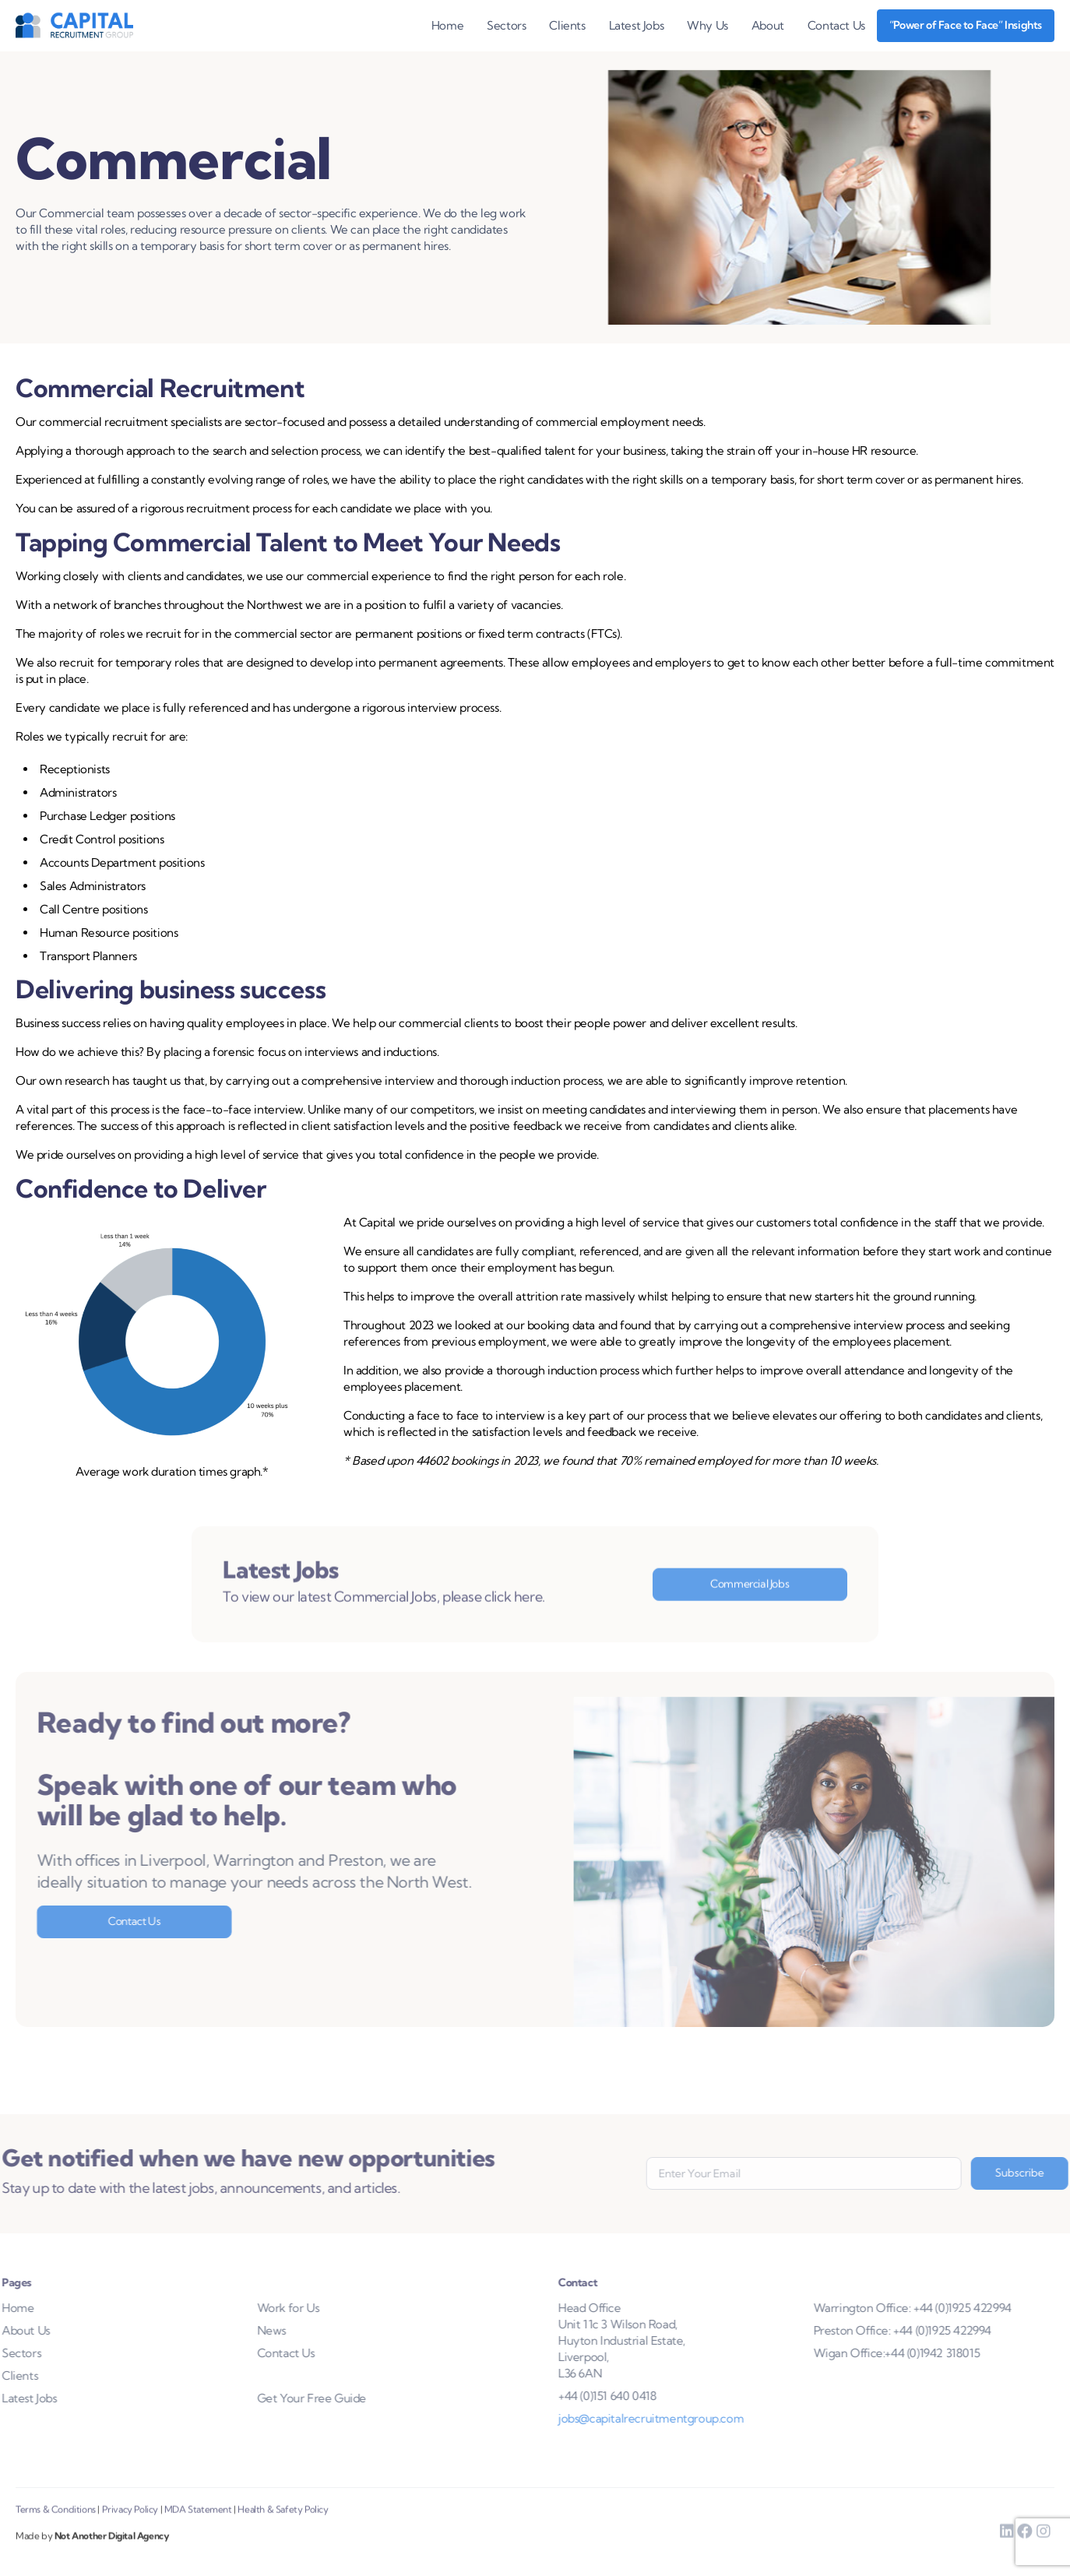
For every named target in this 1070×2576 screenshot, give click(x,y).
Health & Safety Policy (283, 2533)
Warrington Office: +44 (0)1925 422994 (937, 2307)
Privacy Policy (130, 2533)
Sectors (506, 25)
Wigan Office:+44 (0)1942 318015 (921, 2352)
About (767, 25)
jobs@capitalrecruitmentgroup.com (675, 2418)
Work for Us (263, 2307)
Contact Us (836, 25)
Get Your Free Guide (286, 2398)
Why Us (707, 25)
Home (447, 25)
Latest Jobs (636, 25)
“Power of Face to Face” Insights (965, 25)
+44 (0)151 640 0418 (632, 2395)
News (246, 2330)
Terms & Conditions (56, 2533)
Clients (567, 25)
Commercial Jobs (749, 1608)
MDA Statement (198, 2533)
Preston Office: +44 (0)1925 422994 (926, 2330)
